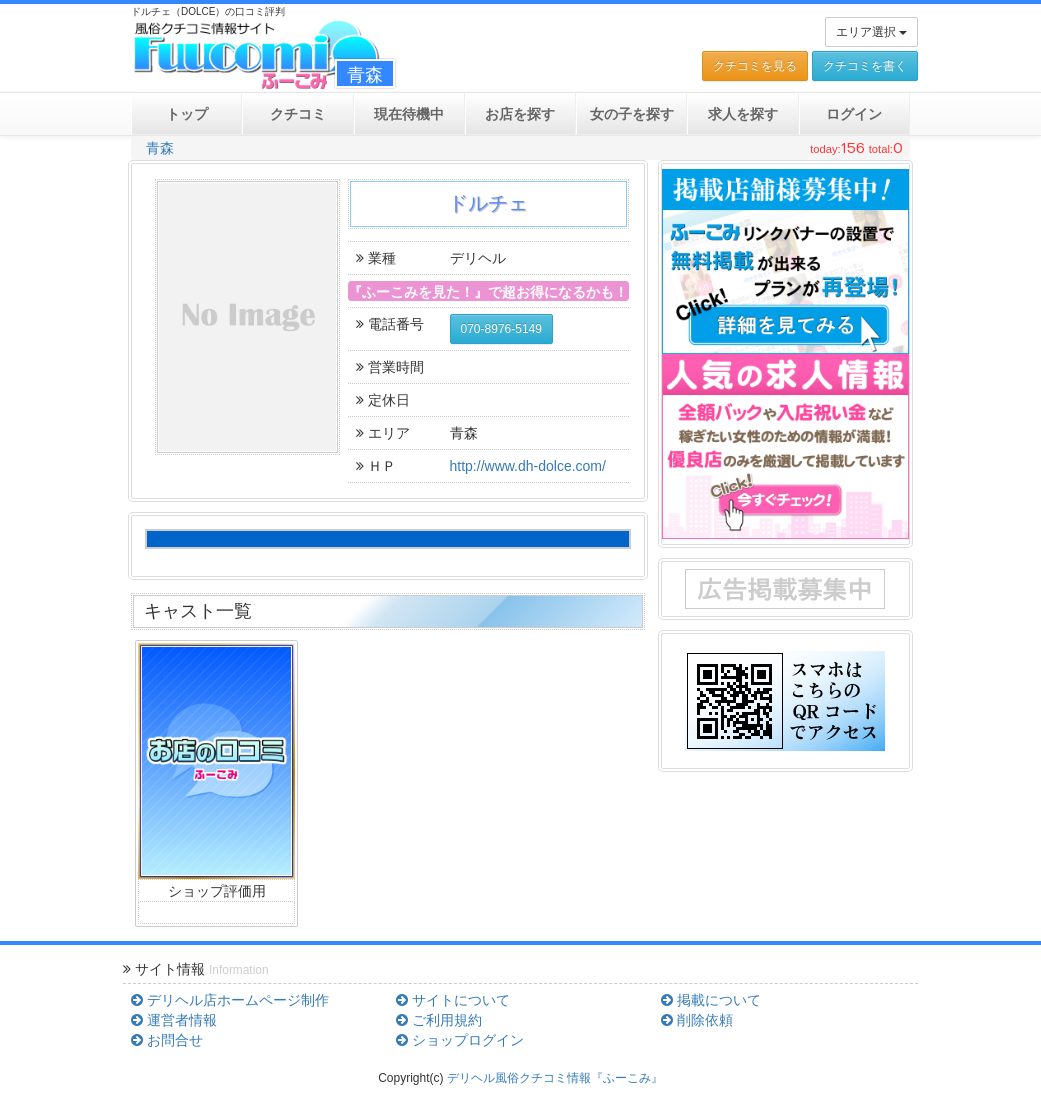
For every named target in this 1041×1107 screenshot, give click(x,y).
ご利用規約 (439, 1020)
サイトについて (453, 1000)
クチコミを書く (865, 66)
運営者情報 (174, 1020)
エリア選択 (871, 32)
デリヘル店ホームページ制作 (230, 1000)
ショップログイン (460, 1040)
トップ (187, 114)
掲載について (711, 1000)
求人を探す (743, 114)
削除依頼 (697, 1020)
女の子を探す (632, 114)
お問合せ (167, 1040)
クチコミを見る (755, 66)
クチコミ (298, 114)
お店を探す (520, 114)
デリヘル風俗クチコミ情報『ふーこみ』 (555, 1078)
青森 (160, 148)
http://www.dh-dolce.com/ (528, 466)
